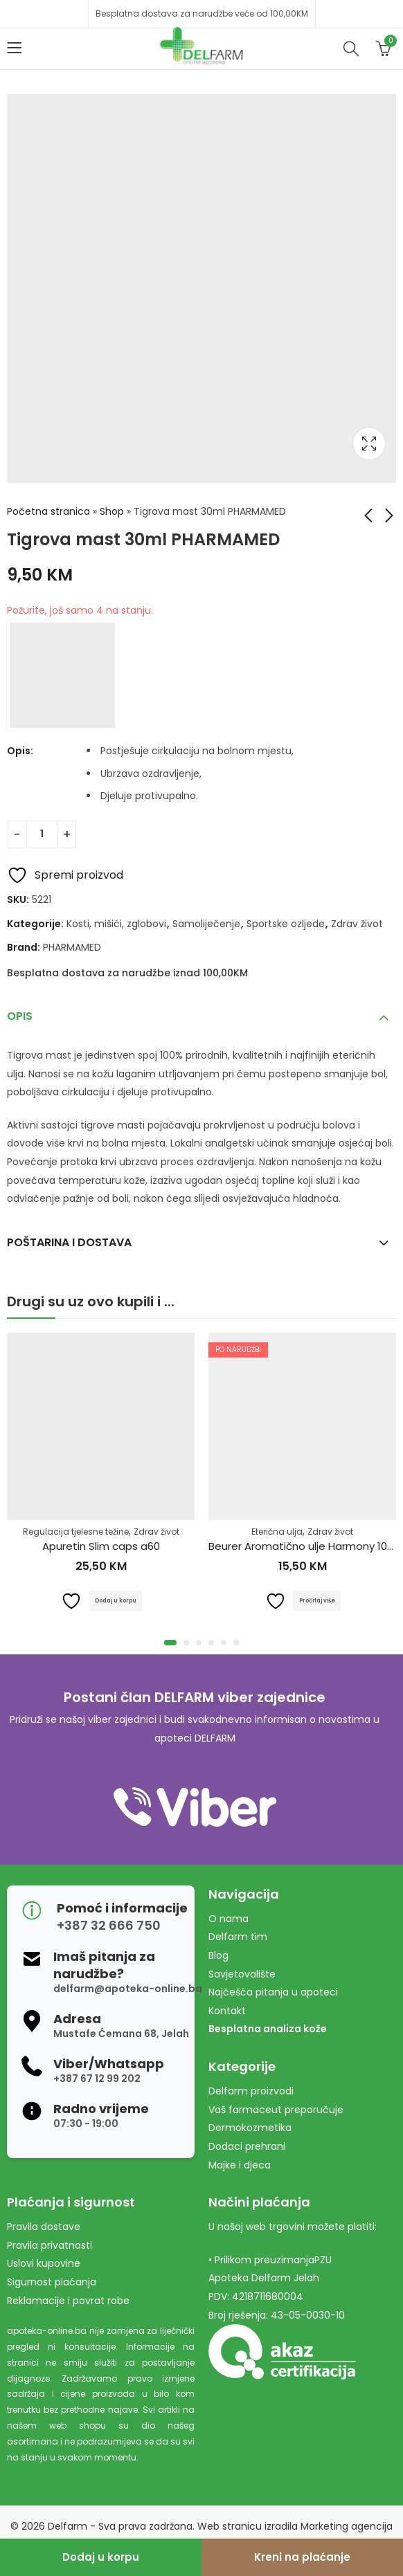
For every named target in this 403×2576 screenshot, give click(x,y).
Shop (112, 511)
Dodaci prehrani (246, 2146)
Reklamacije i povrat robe (68, 2301)
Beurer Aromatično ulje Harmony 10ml (304, 1547)
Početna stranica (48, 511)
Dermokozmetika (250, 2128)
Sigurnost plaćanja (51, 2282)
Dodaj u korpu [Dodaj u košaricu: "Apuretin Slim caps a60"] (115, 1600)
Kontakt (227, 2011)
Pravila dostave (43, 2227)
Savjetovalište (242, 1974)
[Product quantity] (41, 834)
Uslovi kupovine (43, 2263)
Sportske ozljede (286, 924)
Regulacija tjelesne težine (76, 1531)
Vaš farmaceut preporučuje (275, 2110)
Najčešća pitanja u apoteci (273, 1992)
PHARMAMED (72, 947)
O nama (228, 1919)
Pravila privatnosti (49, 2245)
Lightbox (369, 443)
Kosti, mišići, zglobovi (116, 924)
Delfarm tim (237, 1937)
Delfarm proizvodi (251, 2091)
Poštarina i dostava (69, 1242)
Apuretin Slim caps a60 (101, 1547)
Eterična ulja (277, 1531)
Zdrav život (357, 924)
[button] (170, 1642)
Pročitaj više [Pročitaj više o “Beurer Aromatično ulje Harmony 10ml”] (316, 1600)
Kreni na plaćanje (302, 2557)
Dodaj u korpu (100, 2557)
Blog (218, 1955)
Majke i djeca (239, 2165)
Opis (20, 1016)
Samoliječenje (206, 924)
